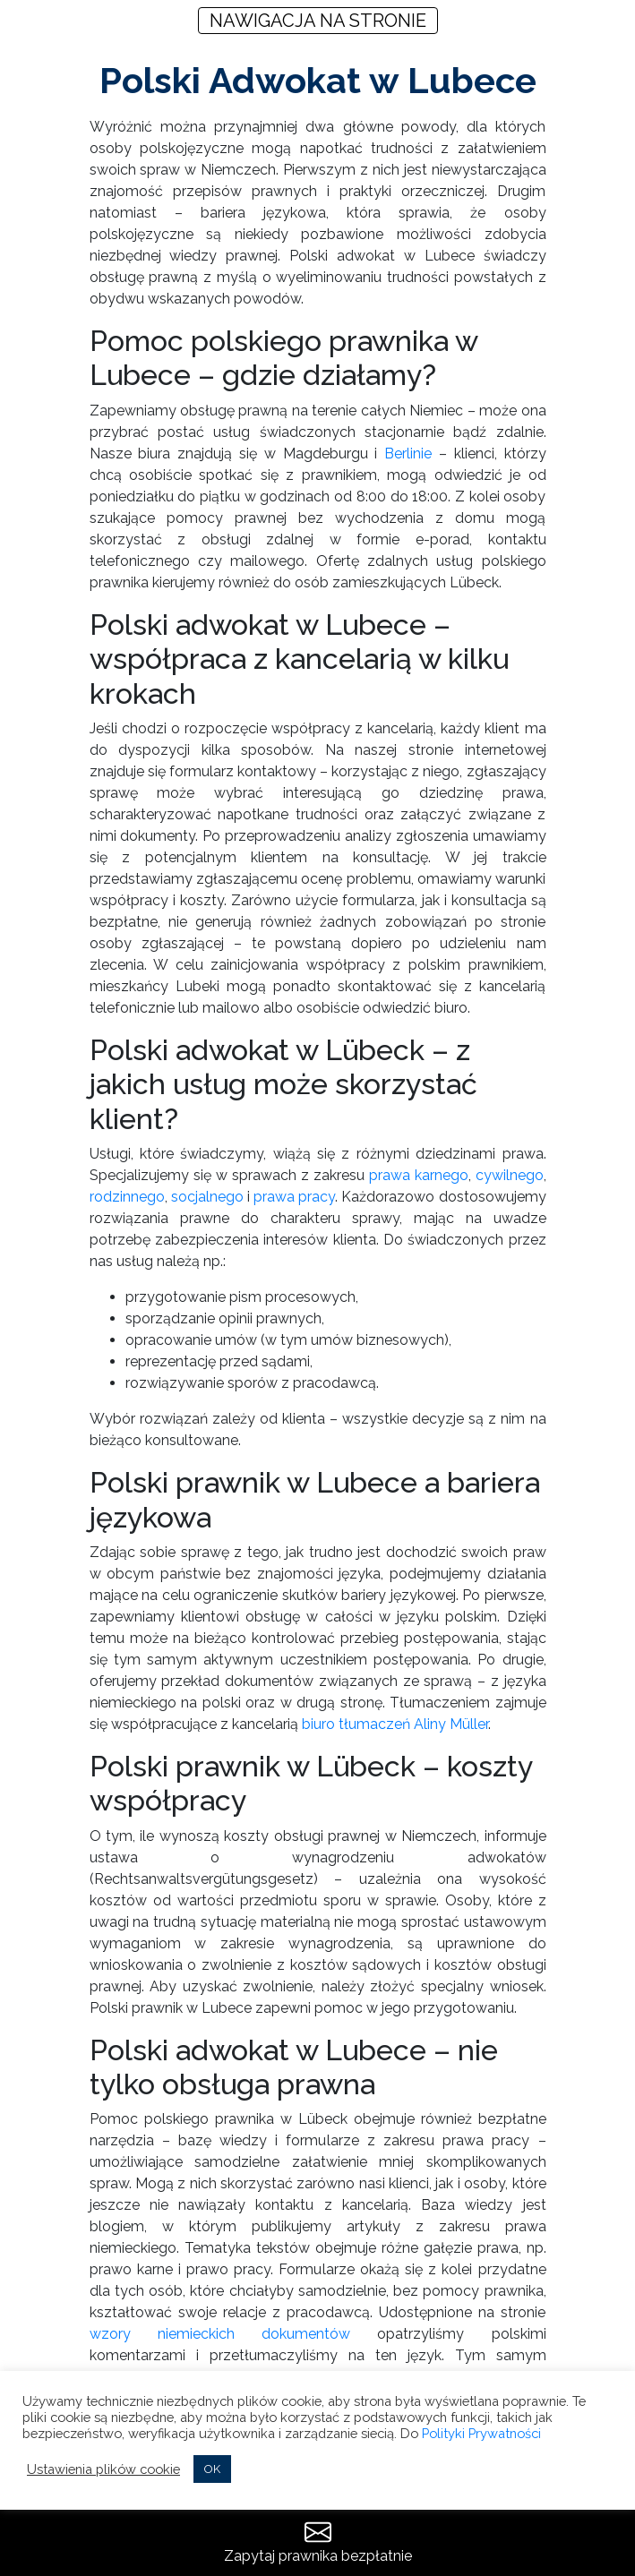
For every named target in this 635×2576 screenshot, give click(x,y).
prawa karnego (418, 1175)
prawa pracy (294, 1196)
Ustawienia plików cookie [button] (103, 2469)
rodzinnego (127, 1196)
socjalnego (207, 1196)
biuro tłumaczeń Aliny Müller (395, 1724)
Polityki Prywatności (481, 2433)
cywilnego (510, 1175)
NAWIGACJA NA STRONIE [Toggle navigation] (318, 20)
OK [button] (212, 2469)
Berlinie (408, 453)
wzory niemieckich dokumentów (220, 2333)
